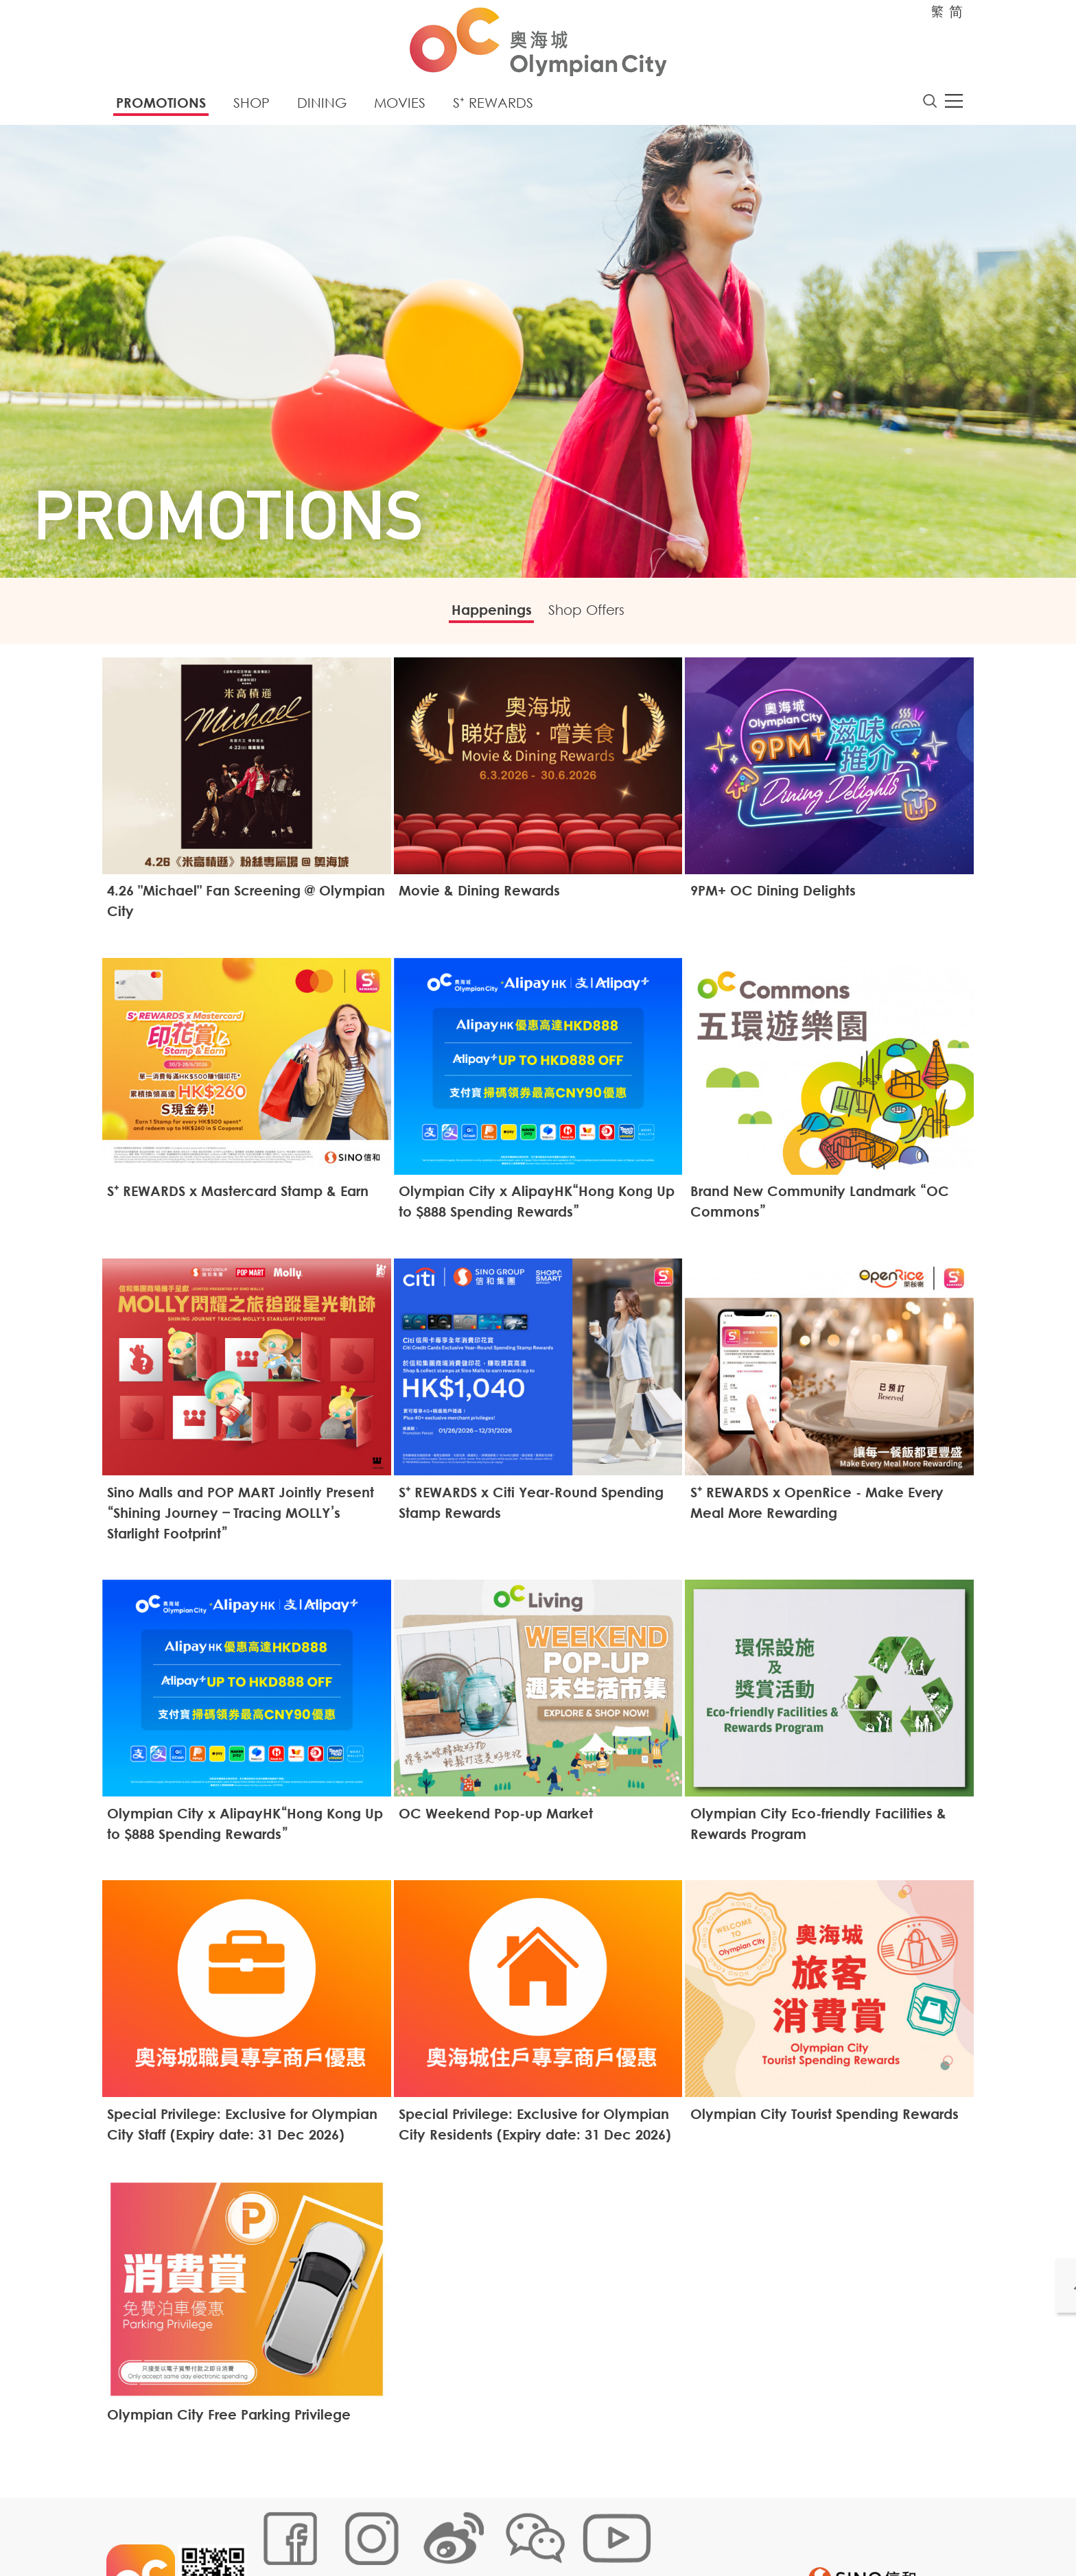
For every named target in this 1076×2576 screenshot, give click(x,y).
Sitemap (274, 2531)
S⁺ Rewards (493, 106)
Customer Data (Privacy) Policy (523, 2531)
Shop (251, 106)
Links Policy (412, 2531)
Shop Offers (595, 615)
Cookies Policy (340, 2531)
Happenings (483, 615)
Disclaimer (633, 2531)
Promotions (161, 106)
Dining (322, 106)
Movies (399, 106)
